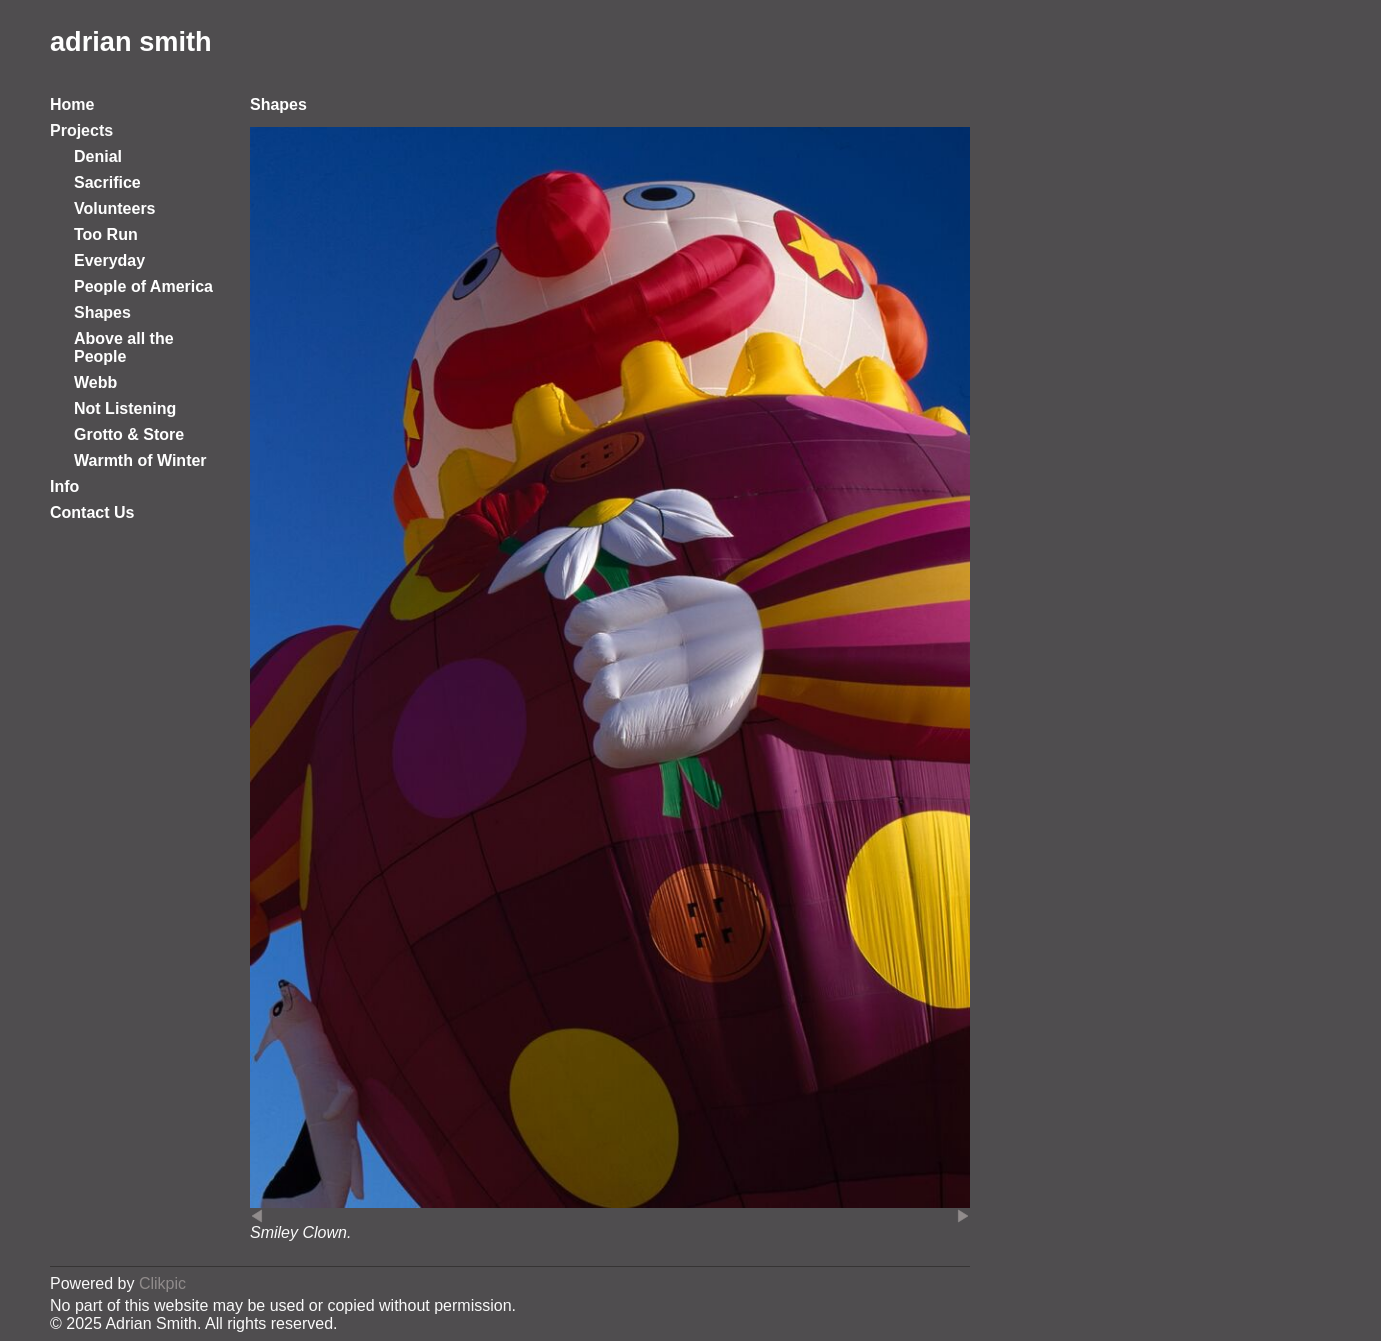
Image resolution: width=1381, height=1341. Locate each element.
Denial (98, 156)
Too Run (106, 234)
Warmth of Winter (140, 460)
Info (64, 486)
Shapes (102, 312)
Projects (81, 130)
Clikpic (162, 1283)
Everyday (109, 260)
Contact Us (92, 512)
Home (72, 104)
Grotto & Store (129, 434)
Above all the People (124, 347)
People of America (143, 286)
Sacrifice (107, 182)
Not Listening (125, 408)
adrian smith (131, 41)
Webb (95, 382)
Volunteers (115, 208)
